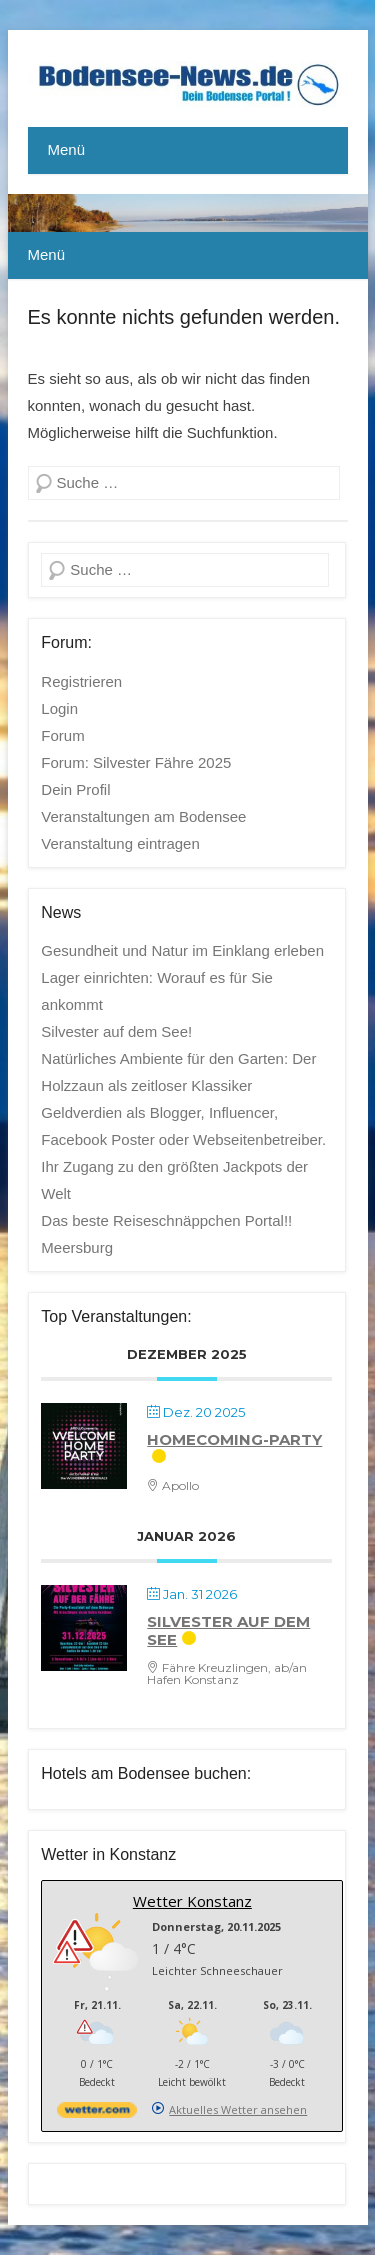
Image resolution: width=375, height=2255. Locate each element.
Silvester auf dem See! (116, 1031)
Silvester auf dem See (228, 1630)
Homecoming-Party (234, 1439)
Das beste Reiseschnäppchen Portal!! (166, 1220)
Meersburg (77, 1247)
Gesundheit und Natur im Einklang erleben (182, 950)
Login (59, 708)
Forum (62, 735)
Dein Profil (75, 789)
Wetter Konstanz (192, 1901)
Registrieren (81, 681)
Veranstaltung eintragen (120, 843)
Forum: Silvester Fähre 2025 (136, 762)
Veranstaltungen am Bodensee (143, 816)
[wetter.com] (97, 2113)
